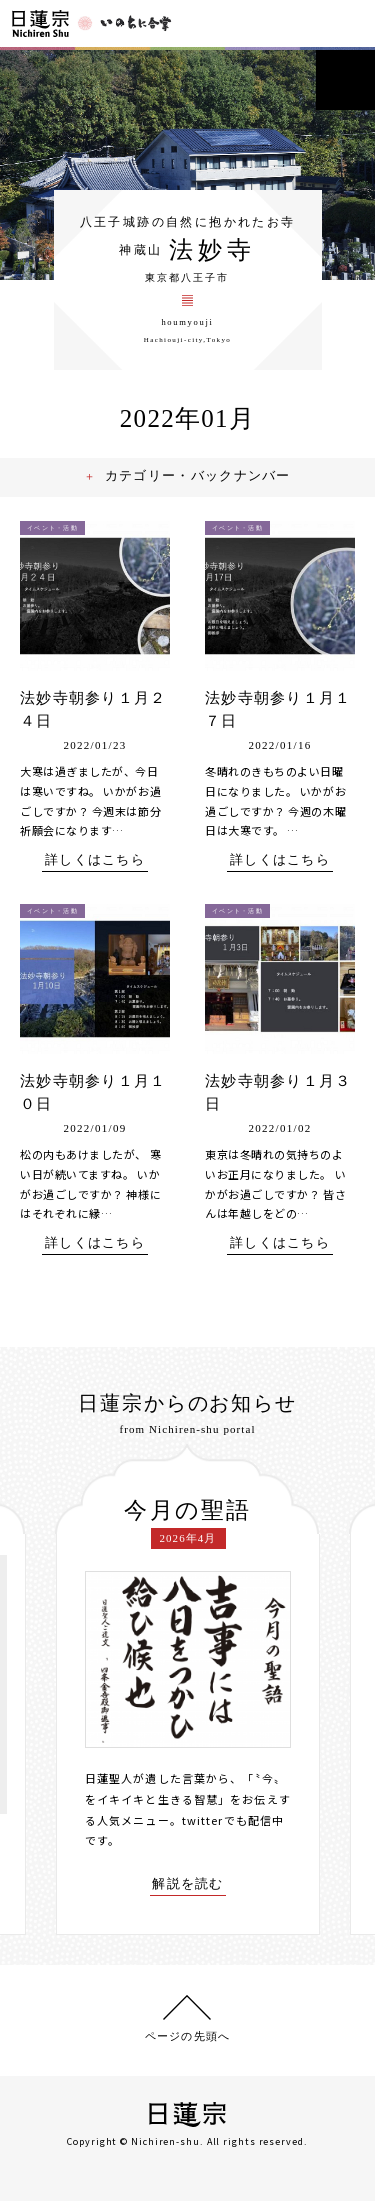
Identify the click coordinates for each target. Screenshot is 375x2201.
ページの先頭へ (187, 2036)
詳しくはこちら (95, 860)
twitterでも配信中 (233, 1820)
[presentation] (41, 1689)
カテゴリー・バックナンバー (199, 475)
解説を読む (188, 1884)
